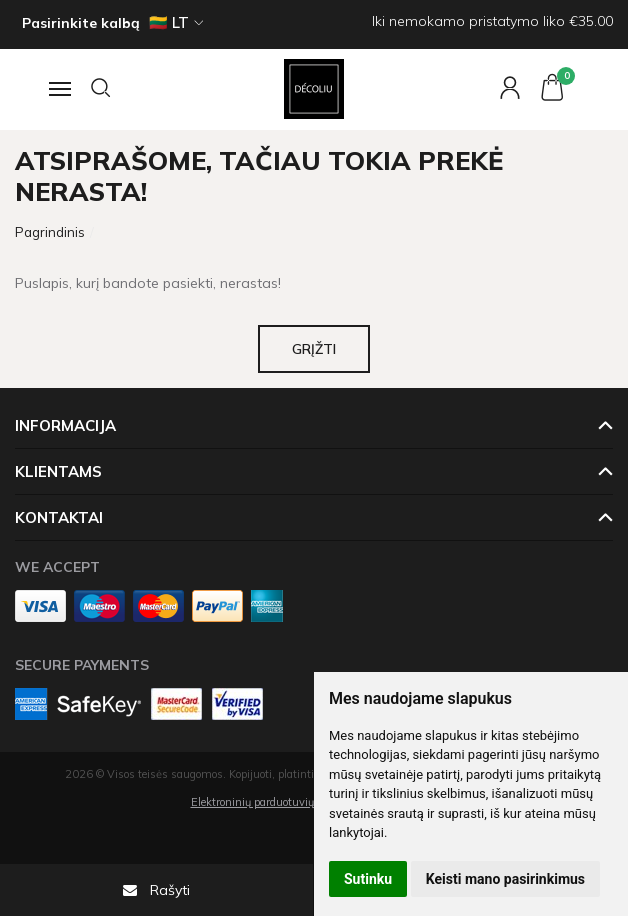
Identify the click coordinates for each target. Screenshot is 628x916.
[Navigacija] (57, 89)
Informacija (65, 425)
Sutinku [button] (368, 879)
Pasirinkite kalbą (81, 23)
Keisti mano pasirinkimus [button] (505, 879)
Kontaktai (59, 517)
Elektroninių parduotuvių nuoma (272, 802)
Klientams (58, 471)
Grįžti (314, 348)
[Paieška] (102, 89)
